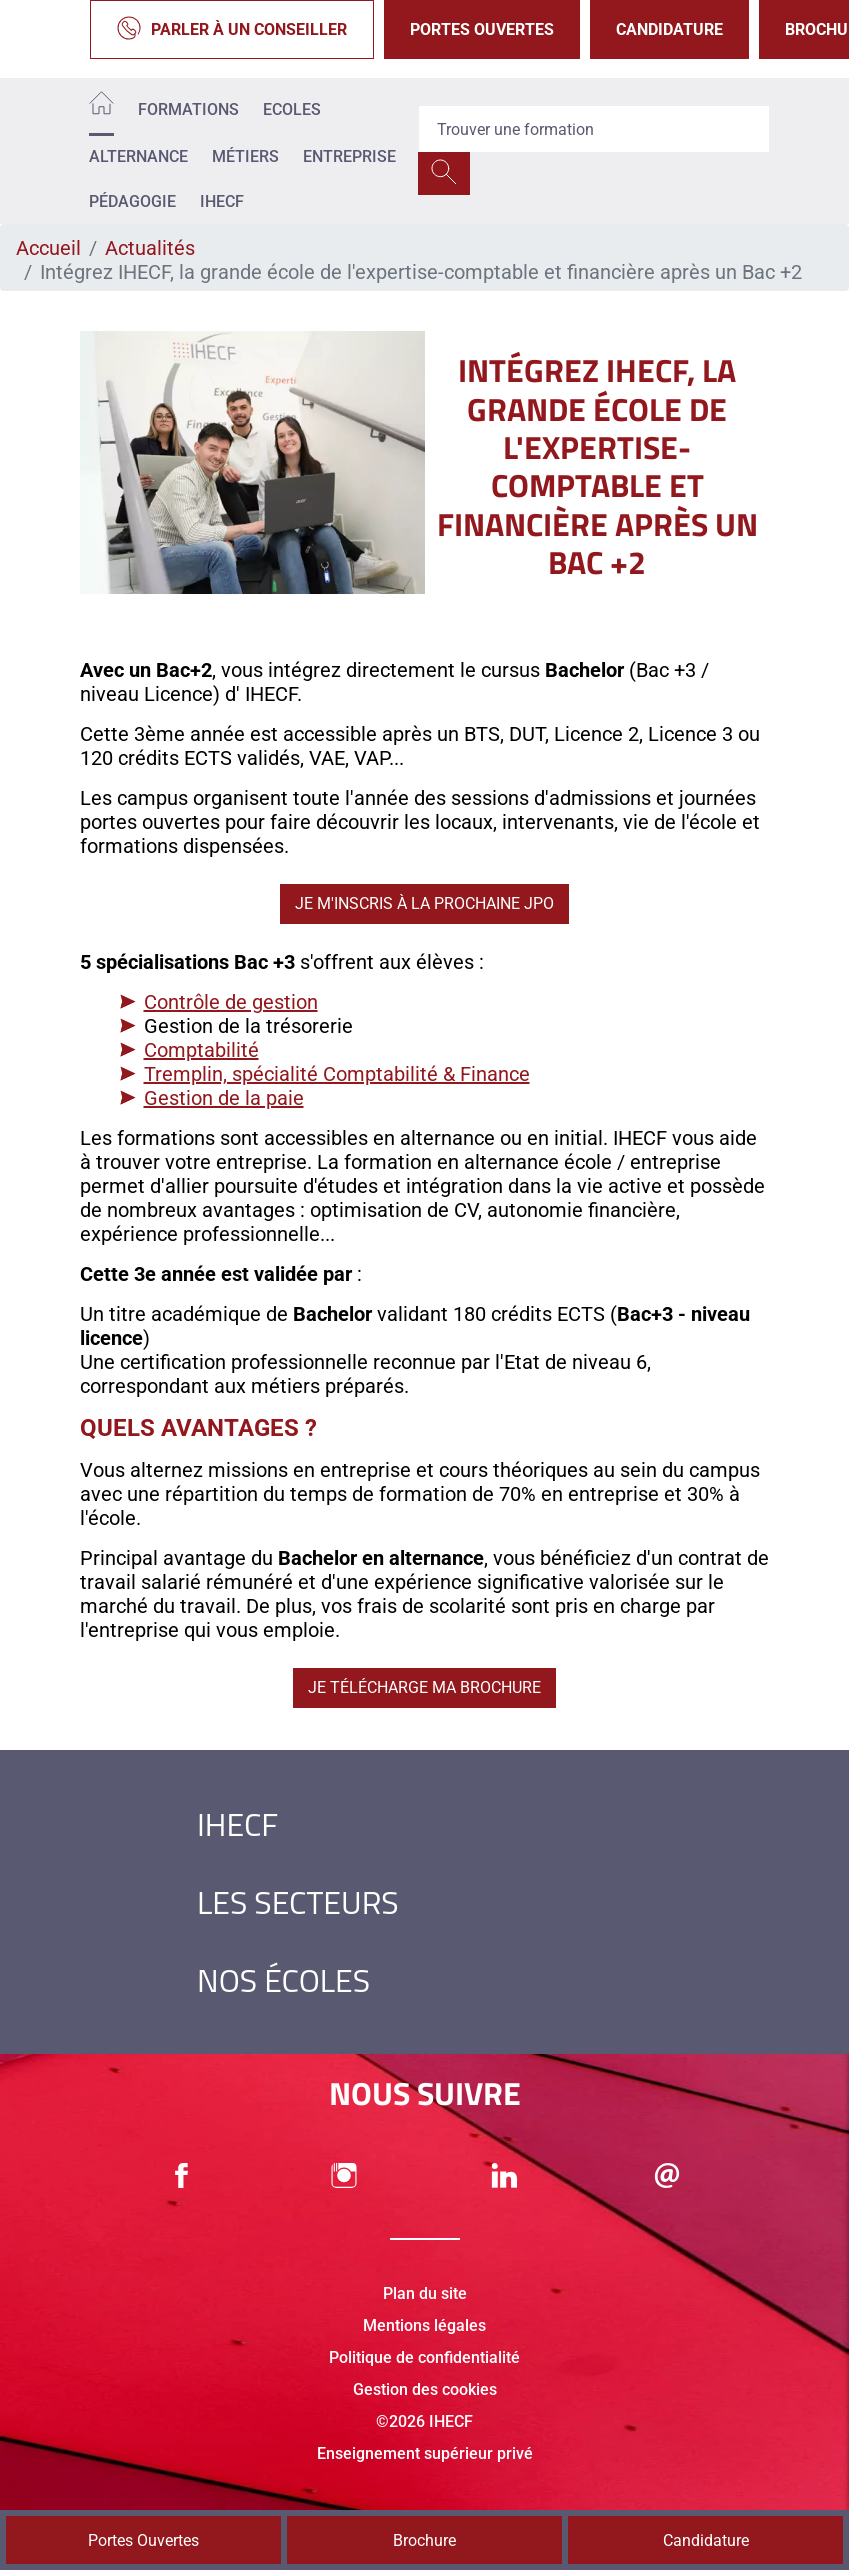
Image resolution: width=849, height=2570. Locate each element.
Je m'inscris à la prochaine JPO (424, 903)
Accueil (48, 248)
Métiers (245, 156)
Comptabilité (201, 1050)
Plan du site (425, 2293)
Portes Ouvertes (482, 29)
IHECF (222, 201)
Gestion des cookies (425, 2389)
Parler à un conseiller (232, 29)
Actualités (150, 248)
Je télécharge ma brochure (424, 1687)
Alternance (138, 156)
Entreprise (349, 156)
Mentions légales (424, 2325)
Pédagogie (132, 201)
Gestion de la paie (224, 1098)
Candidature (669, 29)
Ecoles (292, 109)
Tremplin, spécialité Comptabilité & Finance (337, 1074)
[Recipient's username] (594, 129)
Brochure (424, 2540)
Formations (188, 109)
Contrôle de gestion (231, 1002)
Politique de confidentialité (424, 2357)
